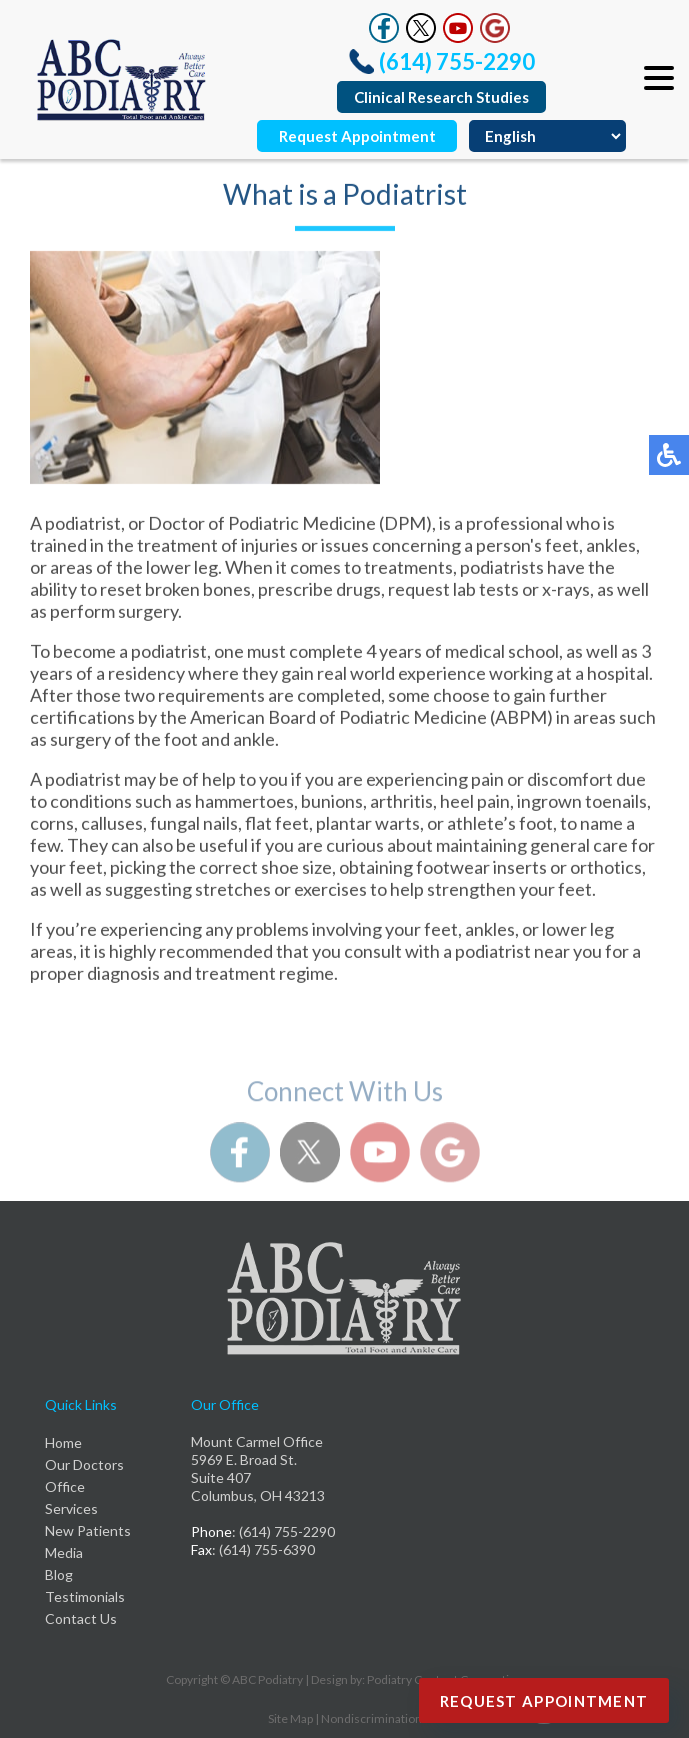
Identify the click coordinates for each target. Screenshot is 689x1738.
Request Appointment (357, 136)
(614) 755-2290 (457, 61)
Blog (59, 1574)
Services (71, 1508)
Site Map (290, 1718)
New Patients (88, 1530)
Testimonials (85, 1596)
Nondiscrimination (371, 1718)
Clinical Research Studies (441, 97)
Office (65, 1486)
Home (63, 1442)
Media (64, 1552)
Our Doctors (84, 1464)
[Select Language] (547, 136)
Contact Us (81, 1618)
